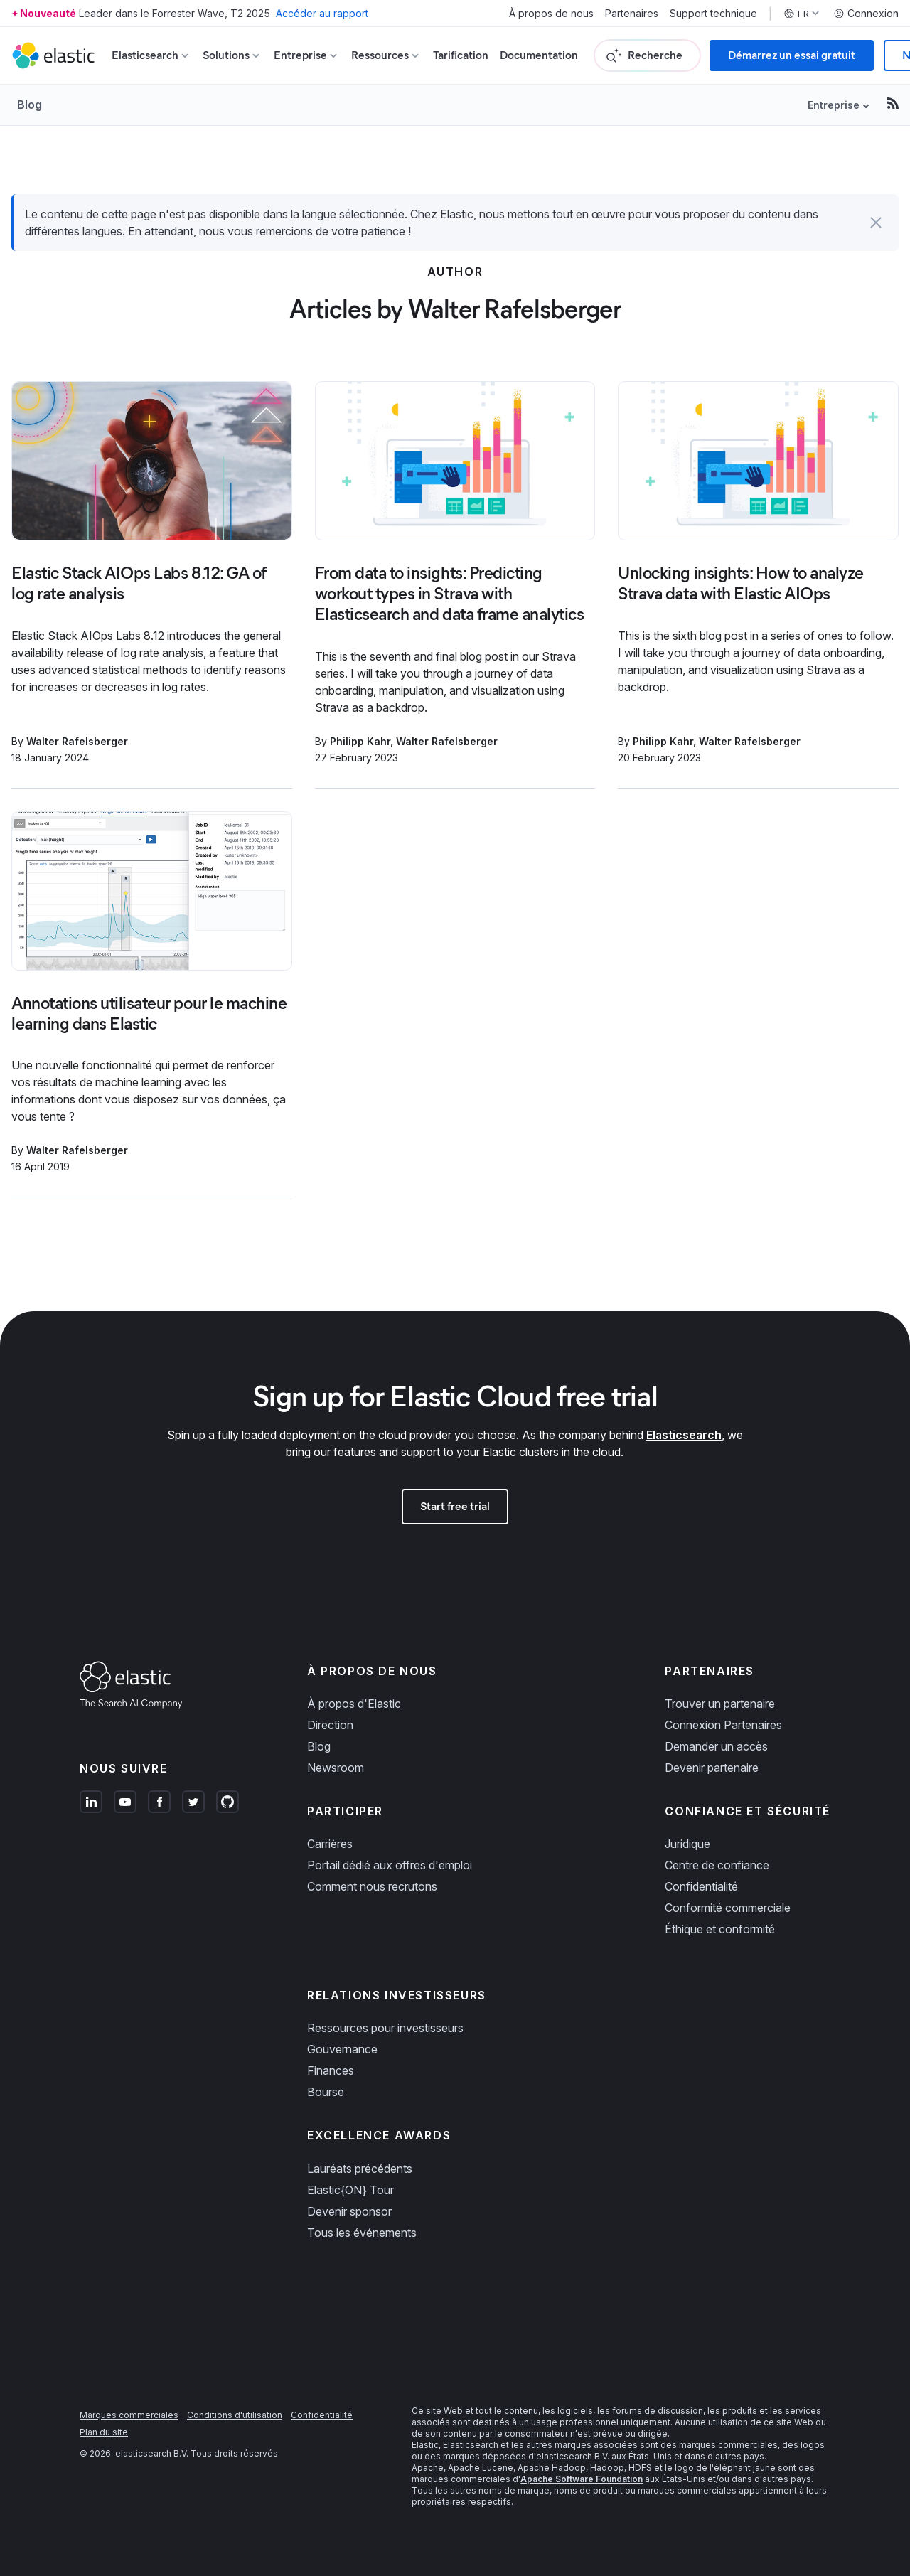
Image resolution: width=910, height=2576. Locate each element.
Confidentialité (701, 1886)
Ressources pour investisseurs (385, 2028)
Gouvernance (342, 2049)
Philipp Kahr (360, 741)
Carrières (330, 1844)
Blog (29, 104)
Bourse (325, 2092)
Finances (330, 2070)
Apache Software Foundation (581, 2479)
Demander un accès (716, 1746)
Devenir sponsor (349, 2211)
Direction (330, 1725)
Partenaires (631, 13)
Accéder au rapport (322, 13)
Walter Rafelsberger (77, 741)
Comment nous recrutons (372, 1886)
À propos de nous (551, 13)
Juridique (687, 1844)
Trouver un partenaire (720, 1703)
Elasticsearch (684, 1435)
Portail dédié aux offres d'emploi (389, 1865)
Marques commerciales (129, 2415)
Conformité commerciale (728, 1908)
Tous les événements (362, 2232)
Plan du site (104, 2432)
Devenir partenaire (712, 1767)
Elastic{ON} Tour (350, 2190)
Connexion (866, 13)
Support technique (713, 13)
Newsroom (335, 1767)
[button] (875, 222)
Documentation (539, 55)
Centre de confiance (717, 1865)
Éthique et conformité (720, 1929)
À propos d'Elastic (354, 1703)
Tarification (460, 55)
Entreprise (834, 105)
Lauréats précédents (359, 2168)
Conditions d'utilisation (234, 2415)
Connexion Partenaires (723, 1725)
